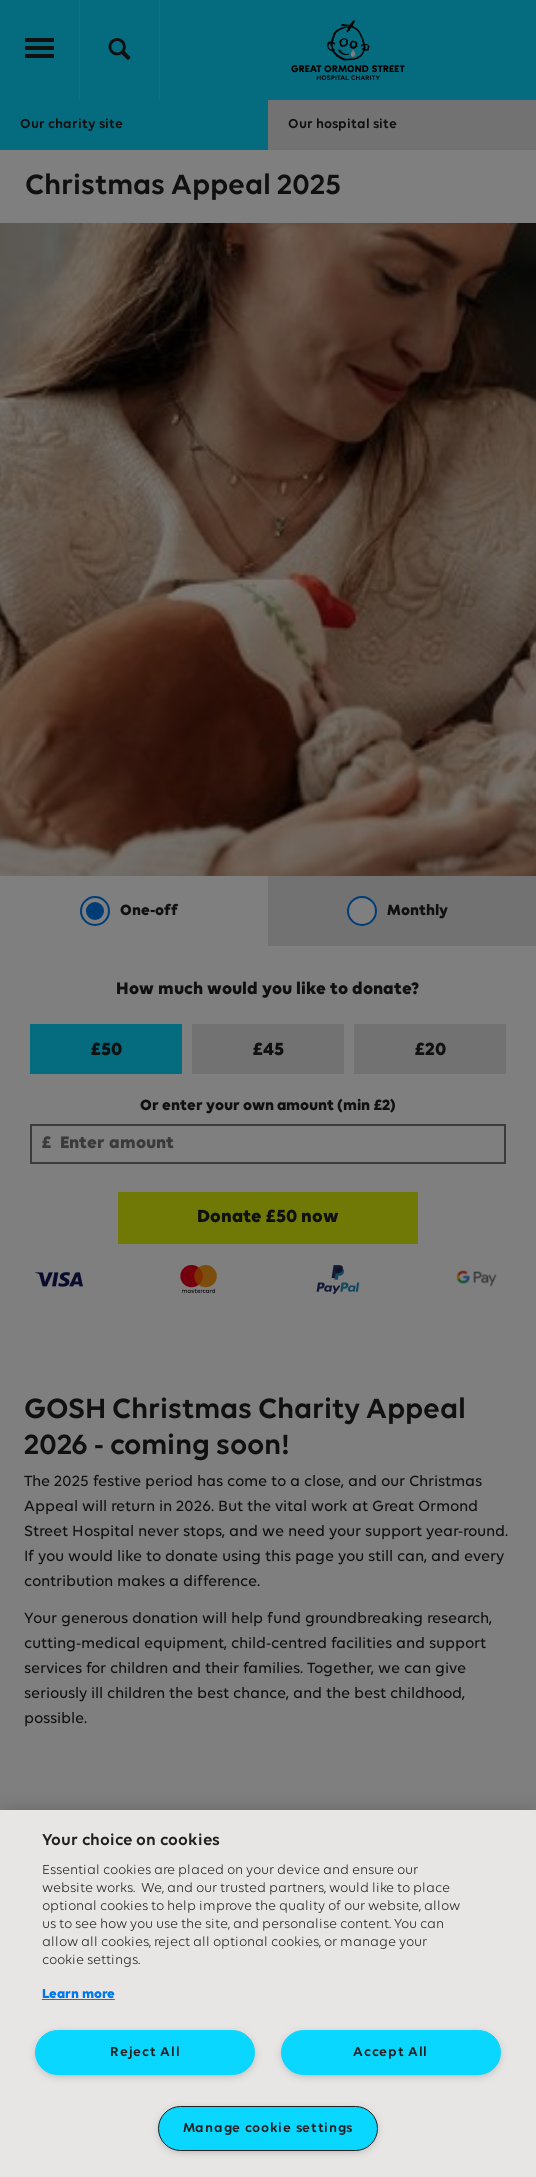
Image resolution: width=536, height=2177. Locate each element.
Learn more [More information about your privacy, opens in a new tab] (78, 1994)
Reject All (145, 2052)
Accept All (390, 2052)
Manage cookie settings (268, 2128)
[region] (268, 1993)
